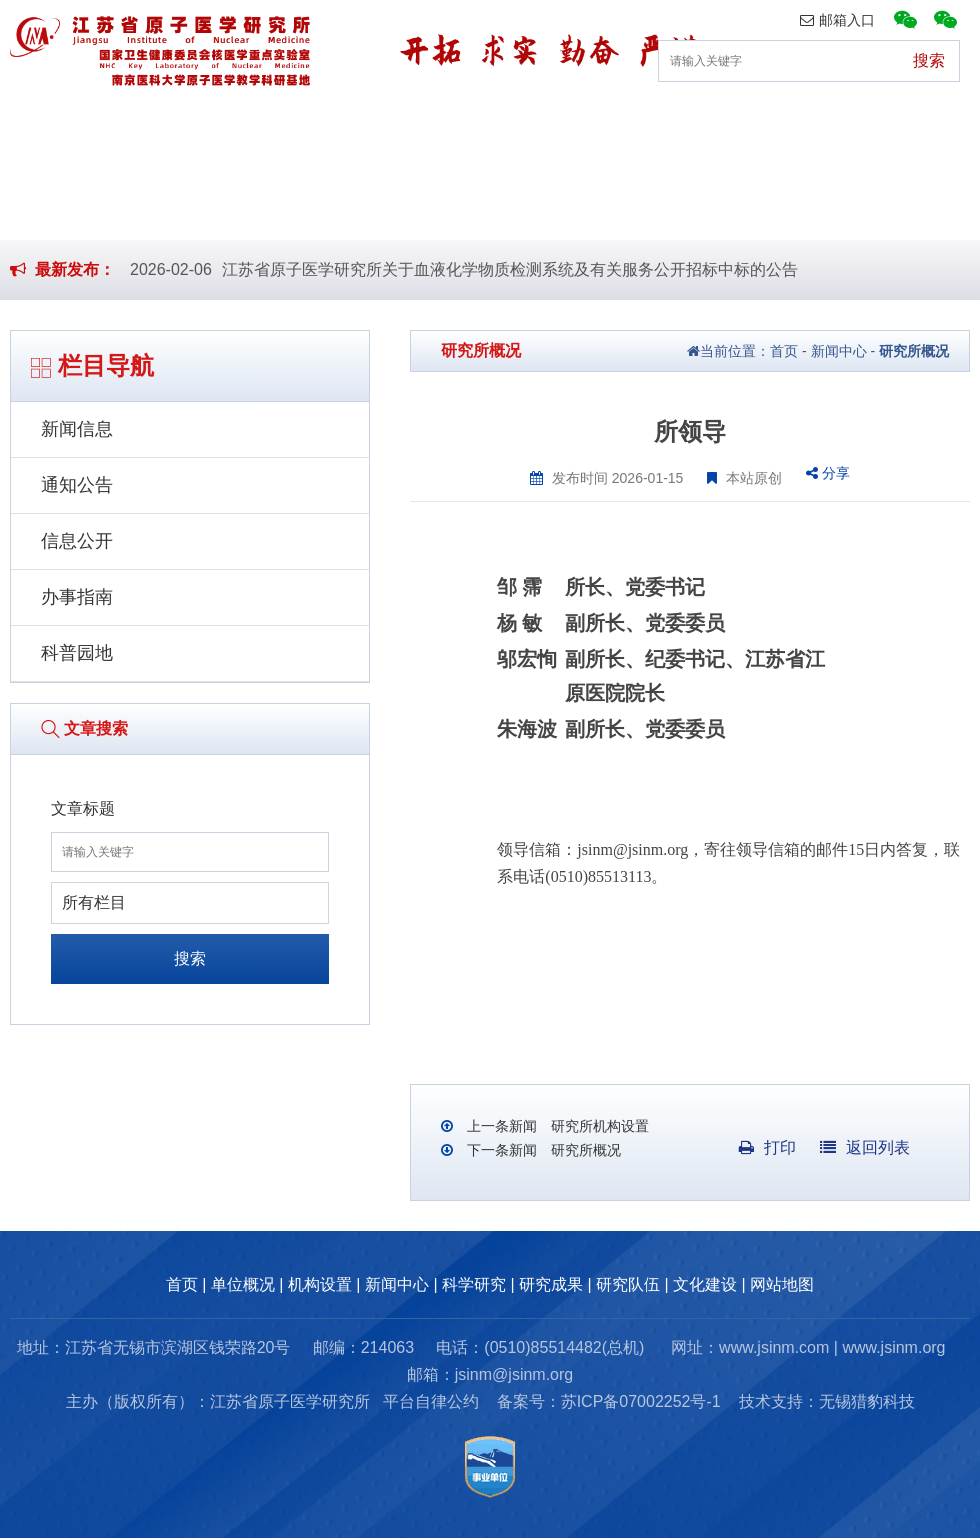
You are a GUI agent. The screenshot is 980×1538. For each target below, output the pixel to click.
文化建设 (928, 124)
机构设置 (279, 124)
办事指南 (77, 597)
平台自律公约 (431, 1401)
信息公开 (77, 541)
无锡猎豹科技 (867, 1401)
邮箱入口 (837, 20)
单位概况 (150, 124)
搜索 (190, 958)
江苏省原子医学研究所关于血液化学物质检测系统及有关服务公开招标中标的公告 (510, 269)
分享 (828, 473)
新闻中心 (409, 124)
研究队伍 (798, 124)
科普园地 (77, 653)
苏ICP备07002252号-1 (641, 1401)
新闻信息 (77, 429)
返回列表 (865, 1147)
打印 (767, 1147)
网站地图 (782, 1284)
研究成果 (669, 124)
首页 (36, 124)
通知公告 (77, 485)
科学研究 (539, 124)
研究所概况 (914, 351)
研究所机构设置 (598, 1126)
